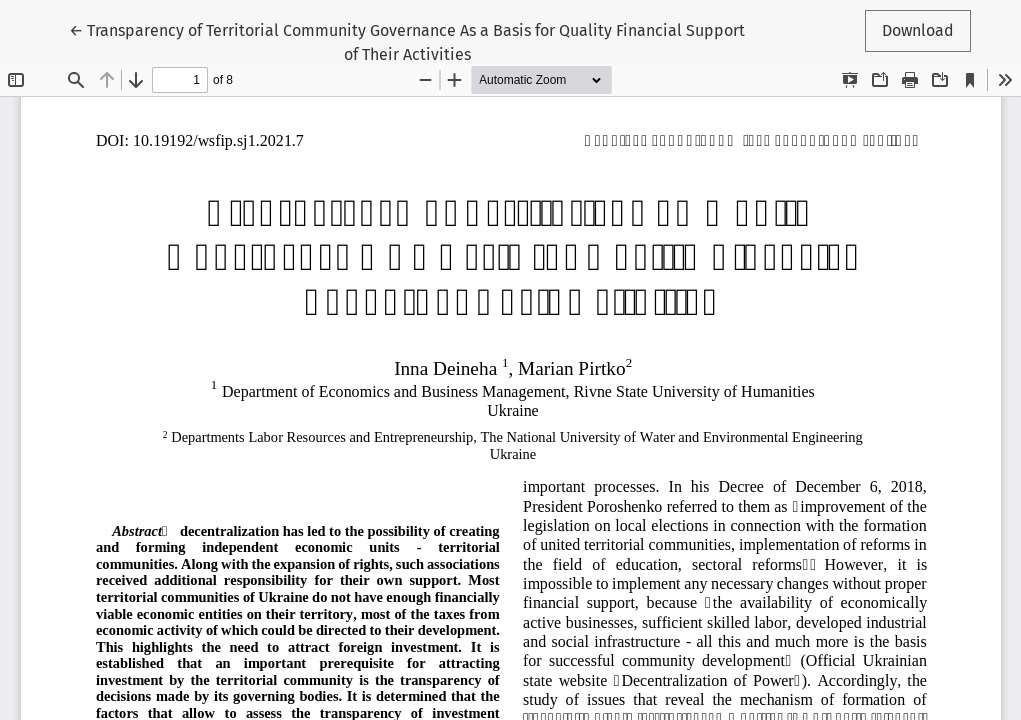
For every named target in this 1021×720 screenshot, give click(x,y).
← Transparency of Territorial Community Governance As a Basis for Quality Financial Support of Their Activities (407, 41)
